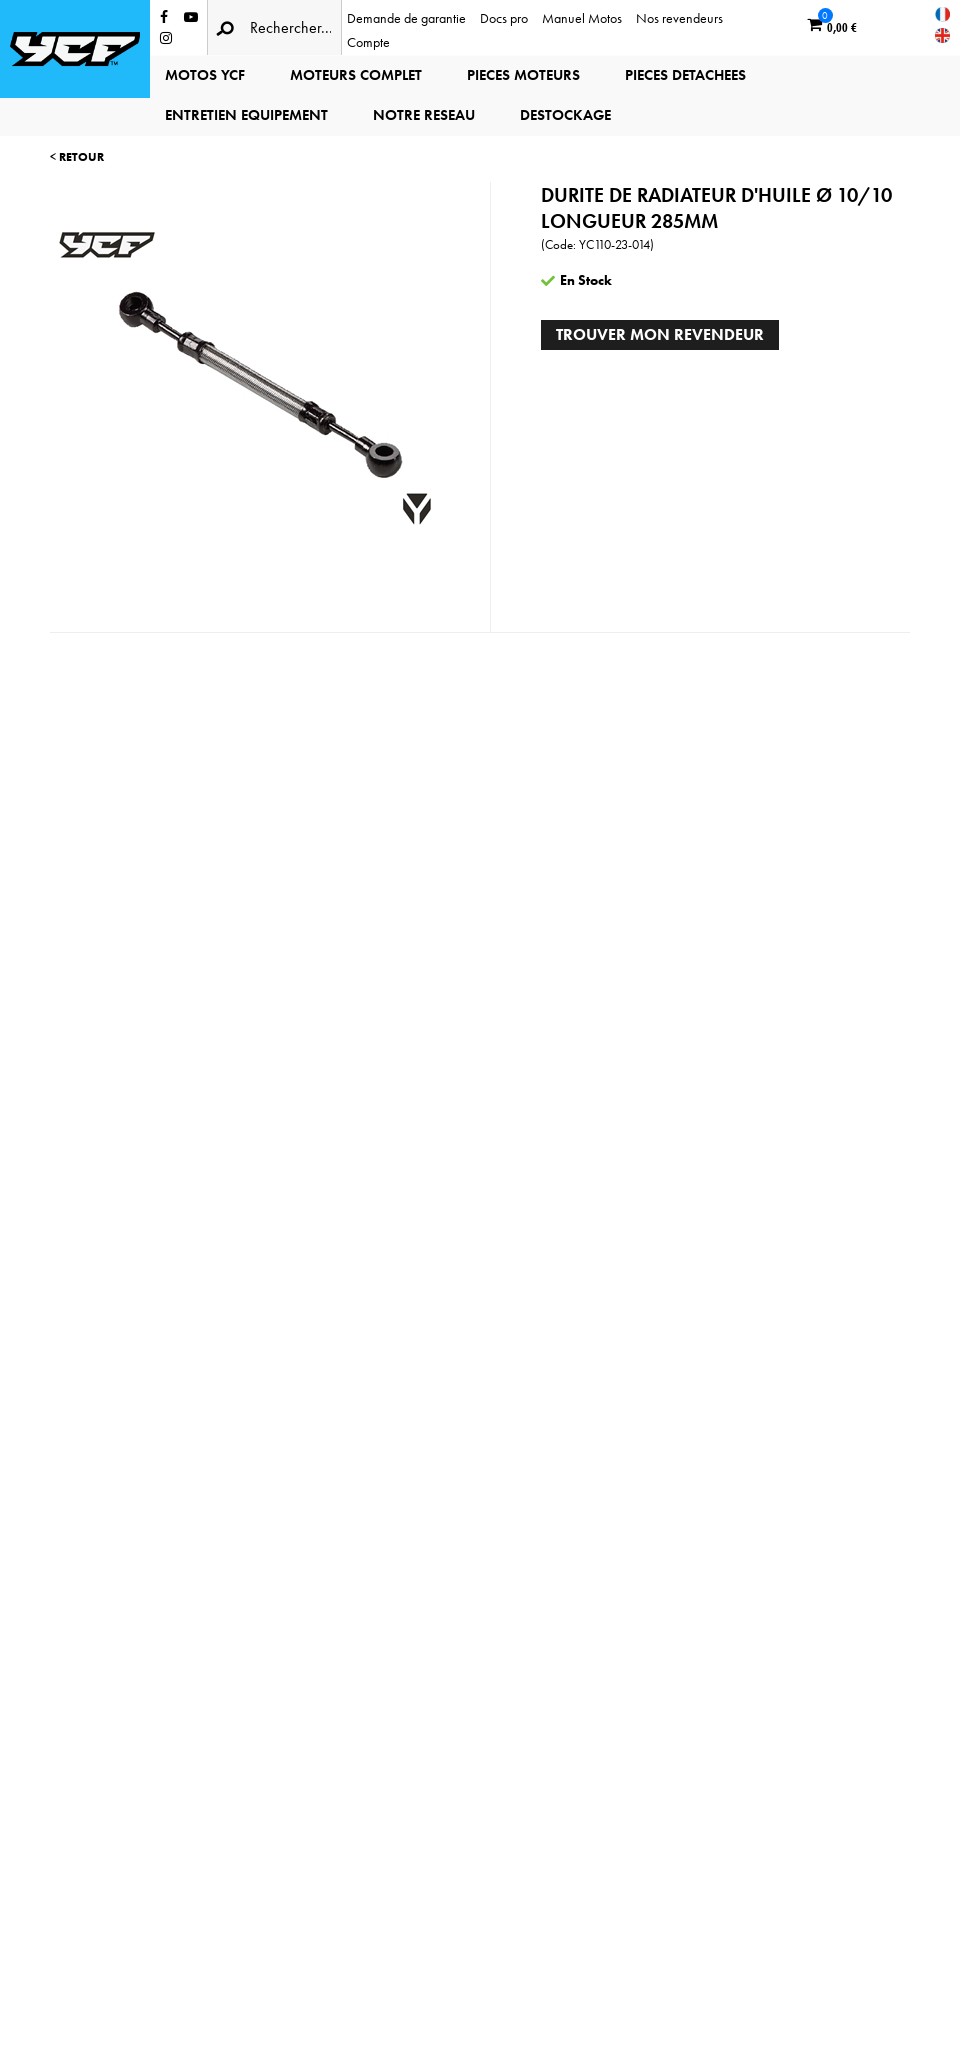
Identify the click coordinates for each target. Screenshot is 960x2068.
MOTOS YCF (205, 75)
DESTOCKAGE (565, 115)
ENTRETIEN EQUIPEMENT (246, 115)
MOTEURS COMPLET (356, 75)
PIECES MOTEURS (523, 75)
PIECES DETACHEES (685, 75)
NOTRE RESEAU (424, 115)
